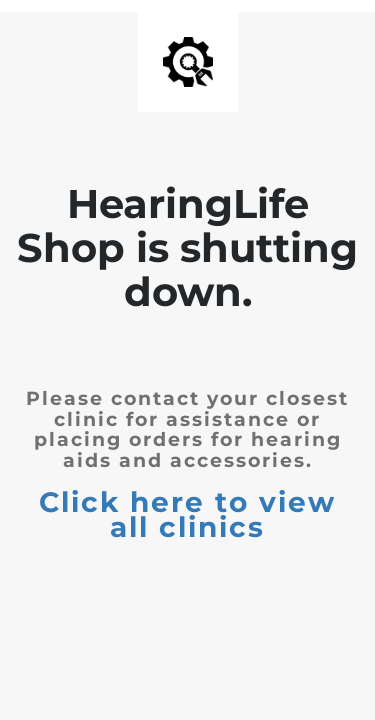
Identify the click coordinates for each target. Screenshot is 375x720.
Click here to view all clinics (187, 514)
